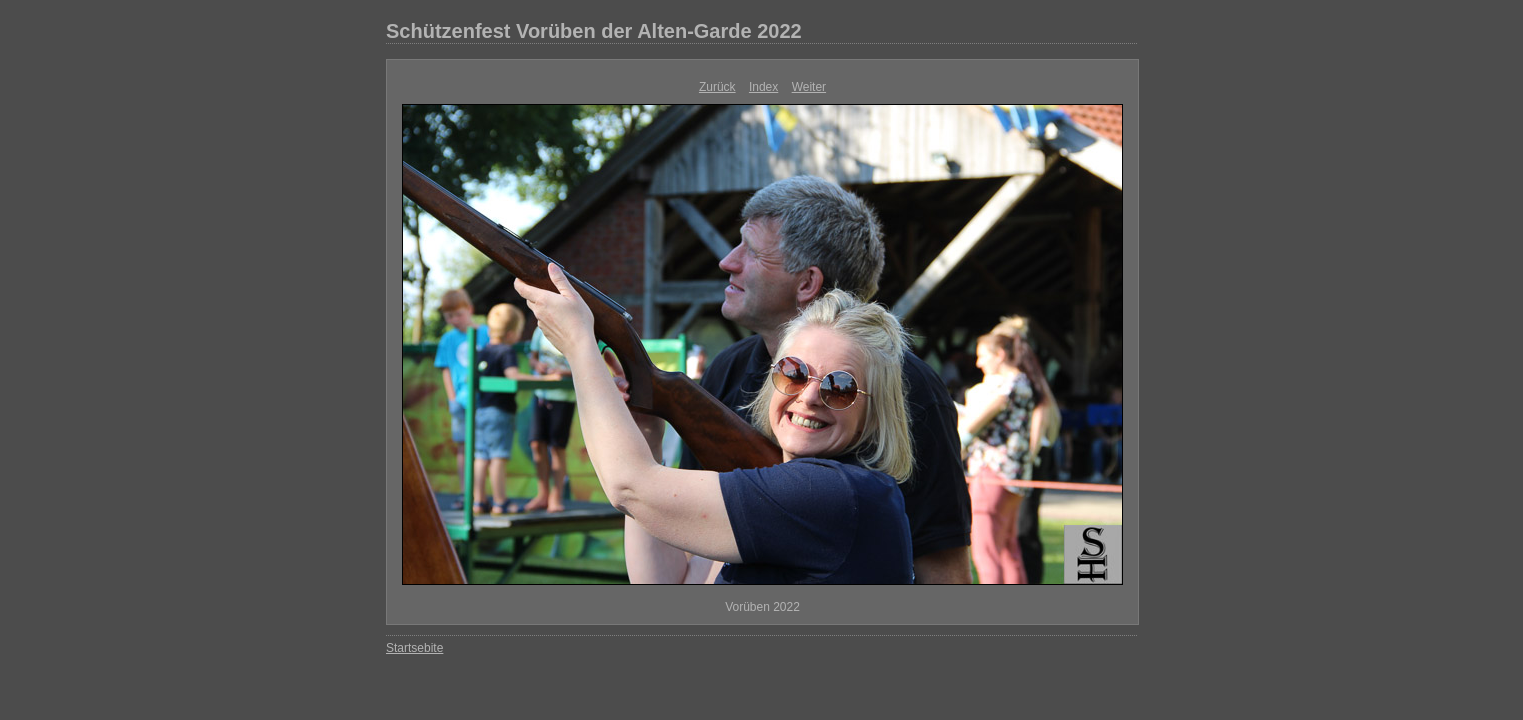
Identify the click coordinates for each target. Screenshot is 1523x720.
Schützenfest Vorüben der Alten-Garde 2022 (594, 31)
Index (763, 87)
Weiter (809, 87)
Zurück (717, 87)
